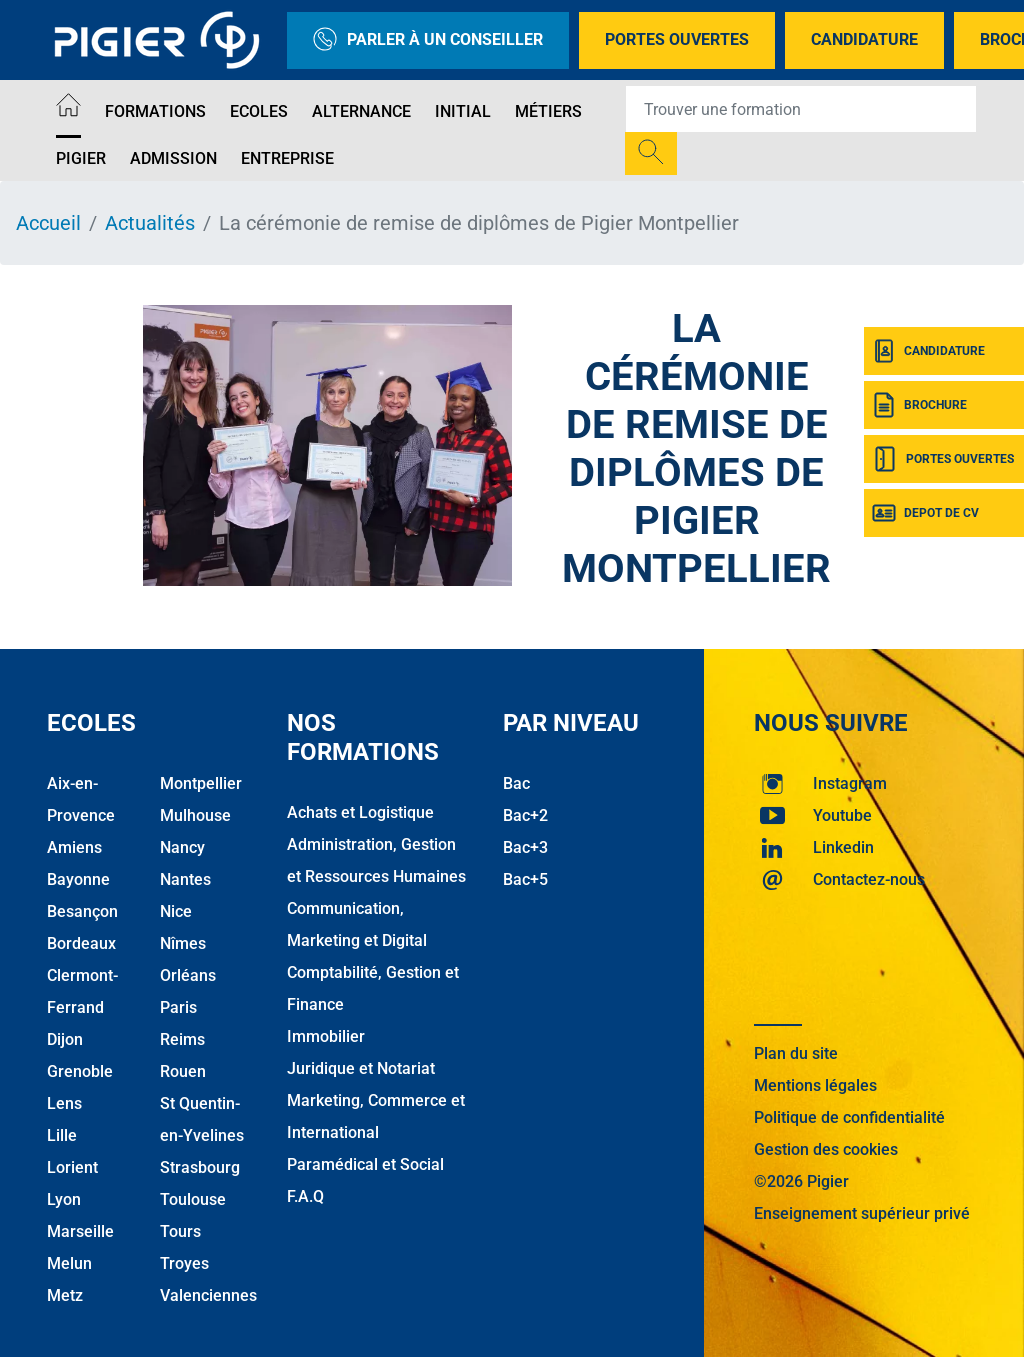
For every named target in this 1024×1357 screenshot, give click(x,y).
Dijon (65, 1039)
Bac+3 (525, 847)
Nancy (182, 847)
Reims (182, 1039)
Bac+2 (525, 815)
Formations (155, 111)
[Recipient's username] (801, 109)
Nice (176, 911)
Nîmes (183, 943)
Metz (65, 1295)
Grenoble (80, 1071)
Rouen (183, 1071)
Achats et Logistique (360, 812)
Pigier (81, 158)
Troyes (184, 1263)
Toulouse (193, 1199)
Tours (180, 1231)
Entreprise (287, 158)
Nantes (185, 879)
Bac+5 (525, 879)
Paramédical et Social (365, 1164)
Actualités (150, 223)
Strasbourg (200, 1167)
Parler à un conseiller (428, 40)
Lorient (72, 1167)
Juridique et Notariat (361, 1068)
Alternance (361, 111)
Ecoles (259, 111)
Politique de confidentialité (849, 1117)
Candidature (864, 39)
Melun (69, 1263)
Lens (64, 1103)
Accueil (48, 223)
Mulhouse (195, 815)
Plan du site (796, 1053)
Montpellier (201, 783)
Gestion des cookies (826, 1149)
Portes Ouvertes (677, 39)
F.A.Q (305, 1196)
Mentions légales (815, 1085)
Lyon (64, 1199)
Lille (62, 1135)
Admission (173, 158)
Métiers (548, 111)
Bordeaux (81, 943)
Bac (516, 783)
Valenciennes (208, 1295)
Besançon (82, 911)
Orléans (188, 975)
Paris (178, 1007)
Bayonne (78, 879)
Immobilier (326, 1036)
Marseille (80, 1231)
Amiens (74, 847)
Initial (463, 111)
